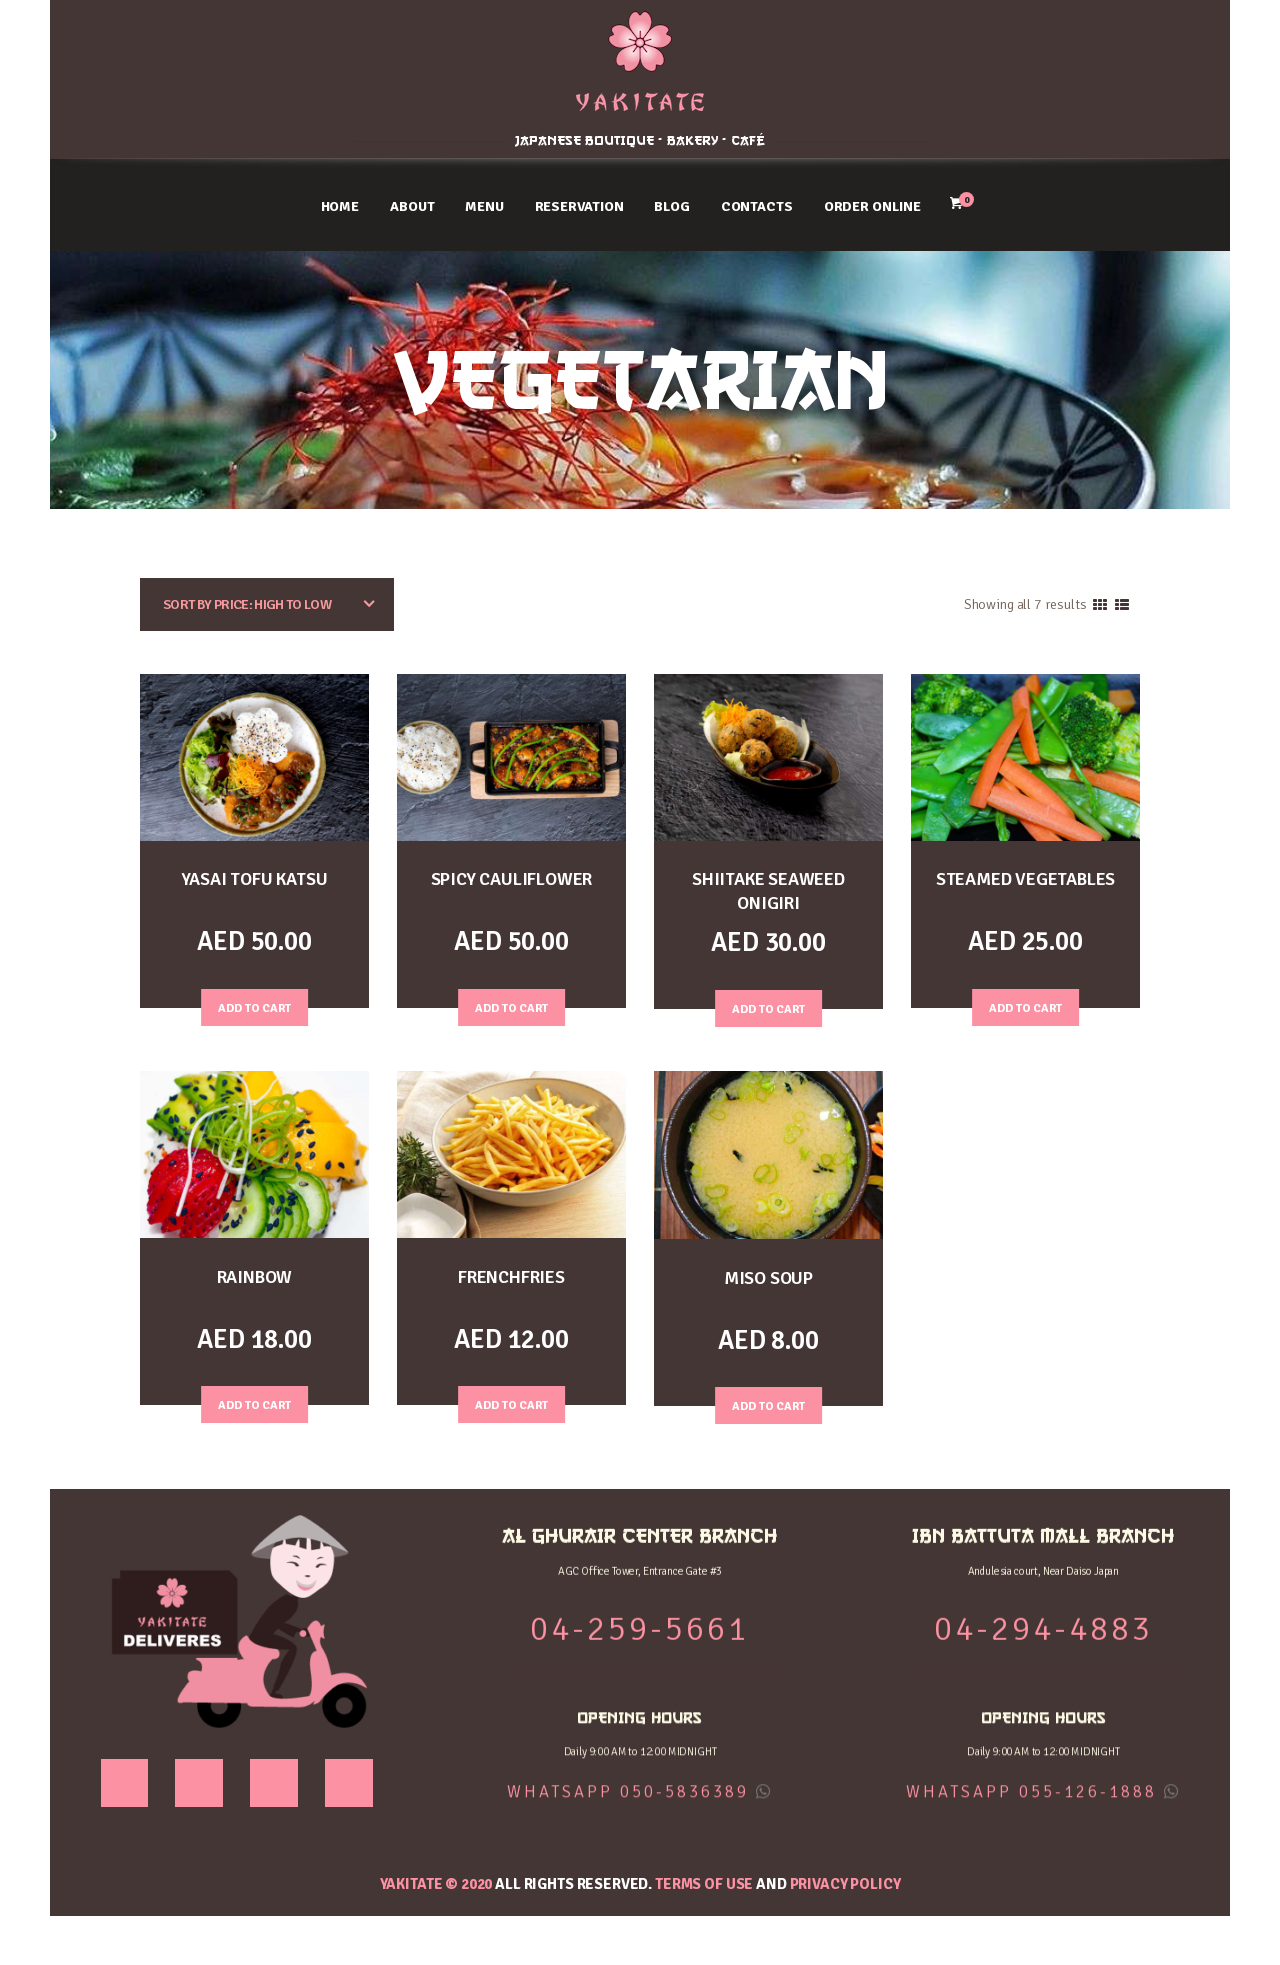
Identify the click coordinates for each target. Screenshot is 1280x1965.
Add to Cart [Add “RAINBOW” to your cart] (255, 1402)
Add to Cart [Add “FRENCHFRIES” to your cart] (512, 1402)
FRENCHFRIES (511, 1275)
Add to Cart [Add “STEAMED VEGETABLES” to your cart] (1026, 1005)
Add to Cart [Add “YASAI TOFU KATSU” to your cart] (255, 1005)
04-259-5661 (186, 80)
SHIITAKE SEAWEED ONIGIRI (768, 890)
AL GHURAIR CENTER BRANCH (186, 33)
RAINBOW (255, 1275)
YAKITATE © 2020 (436, 1883)
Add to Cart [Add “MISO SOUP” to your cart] (769, 1403)
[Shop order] (267, 604)
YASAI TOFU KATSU (254, 878)
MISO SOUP (768, 1276)
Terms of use (704, 1883)
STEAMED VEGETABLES (1025, 878)
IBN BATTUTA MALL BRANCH (1093, 33)
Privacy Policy (845, 1883)
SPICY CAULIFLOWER (512, 878)
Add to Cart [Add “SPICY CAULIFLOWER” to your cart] (512, 1005)
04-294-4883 (1094, 80)
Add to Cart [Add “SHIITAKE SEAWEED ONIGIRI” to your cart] (769, 1005)
